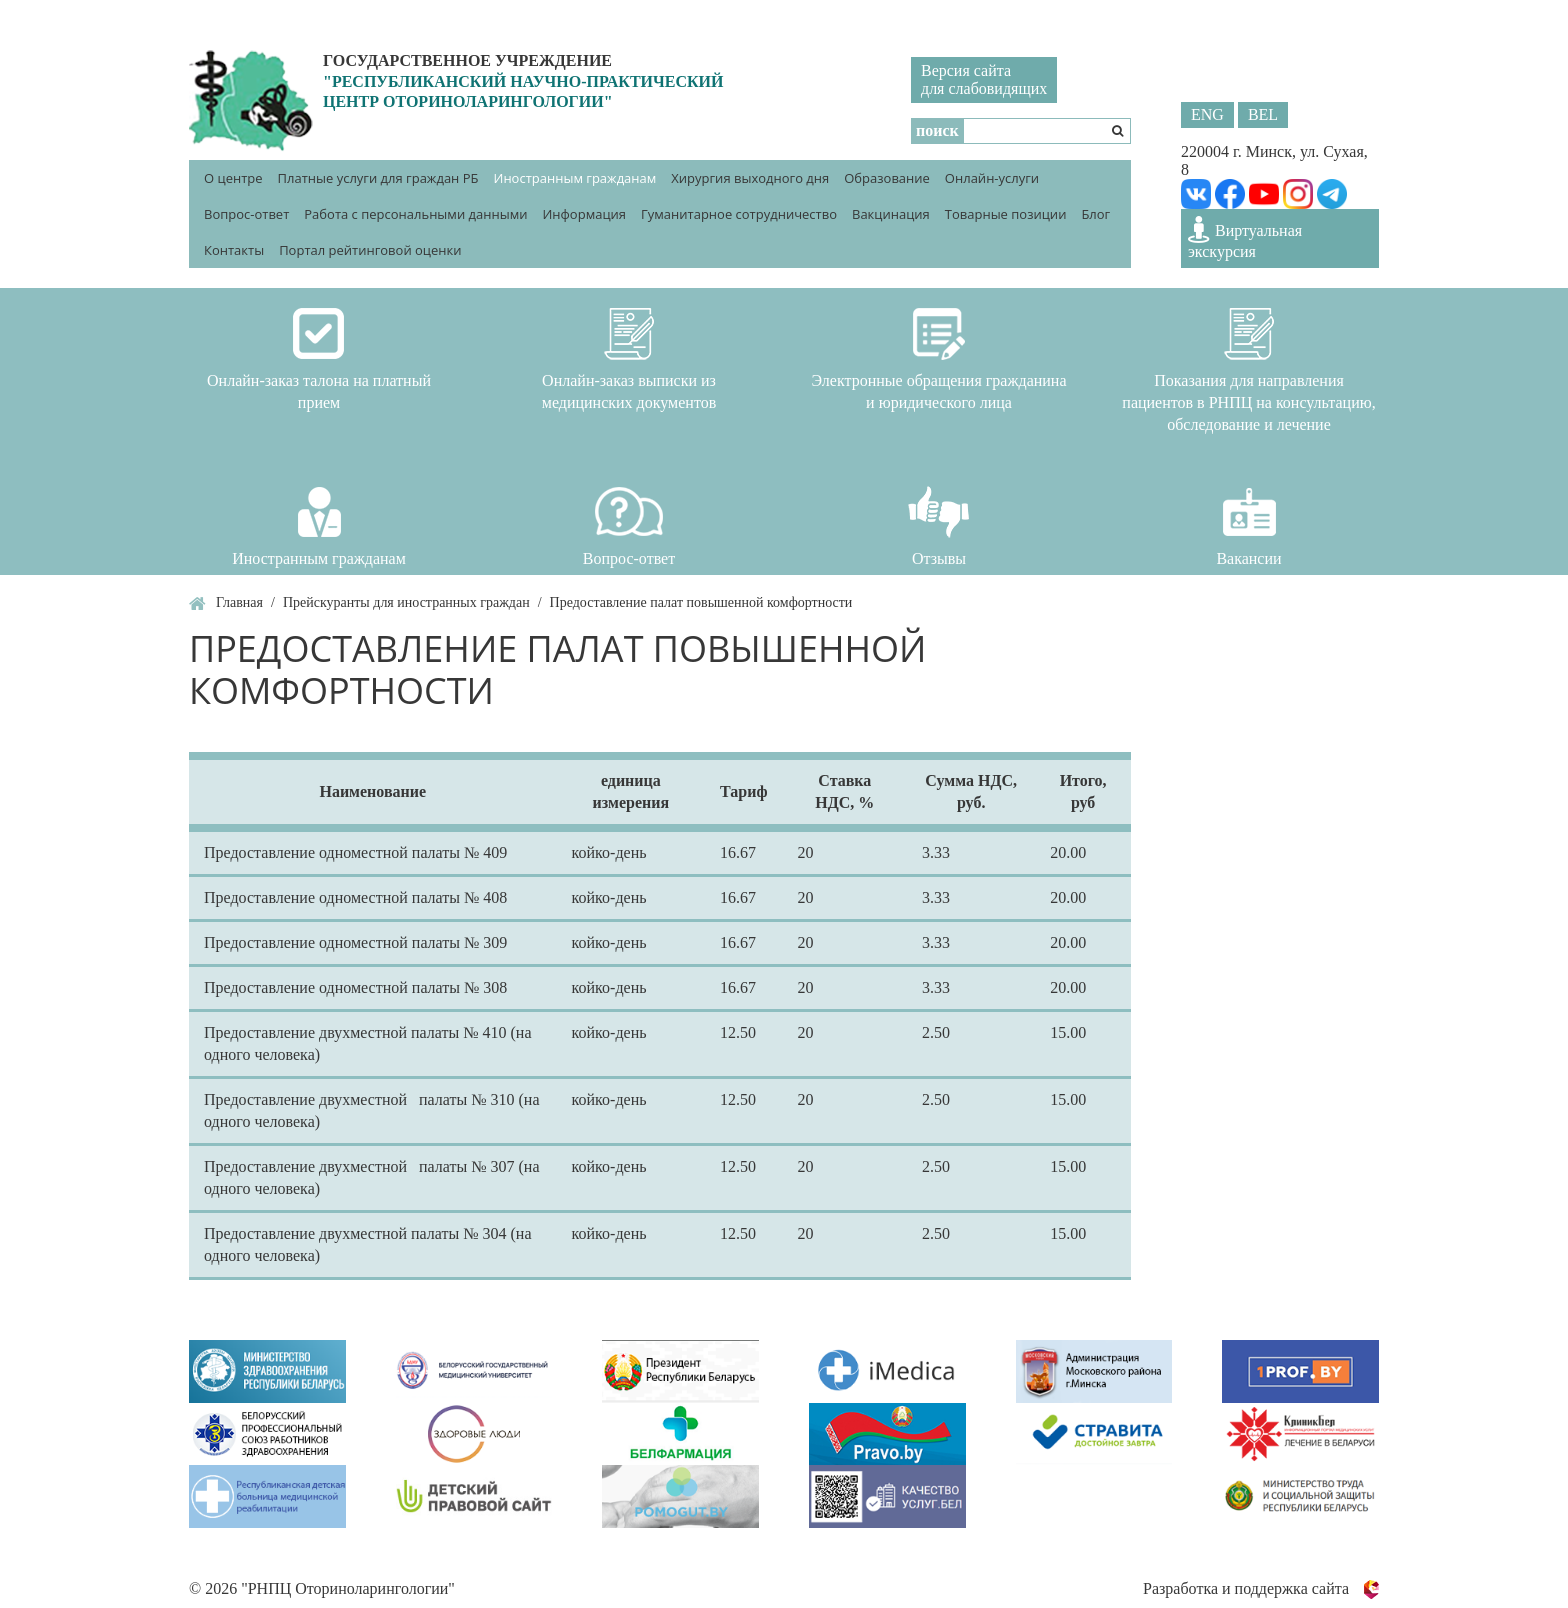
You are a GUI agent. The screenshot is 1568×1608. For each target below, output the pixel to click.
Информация (584, 214)
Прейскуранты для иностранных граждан (406, 602)
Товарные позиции (1006, 214)
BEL (1263, 114)
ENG (1207, 114)
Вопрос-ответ (246, 214)
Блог (1095, 214)
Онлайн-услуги (992, 178)
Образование (887, 178)
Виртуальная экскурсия (1245, 238)
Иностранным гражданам (575, 178)
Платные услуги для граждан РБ (378, 178)
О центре (233, 178)
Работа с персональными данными (415, 214)
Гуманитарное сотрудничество (739, 214)
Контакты (234, 250)
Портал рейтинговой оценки (370, 250)
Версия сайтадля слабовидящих (984, 79)
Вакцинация (891, 214)
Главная (239, 602)
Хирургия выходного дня (750, 178)
